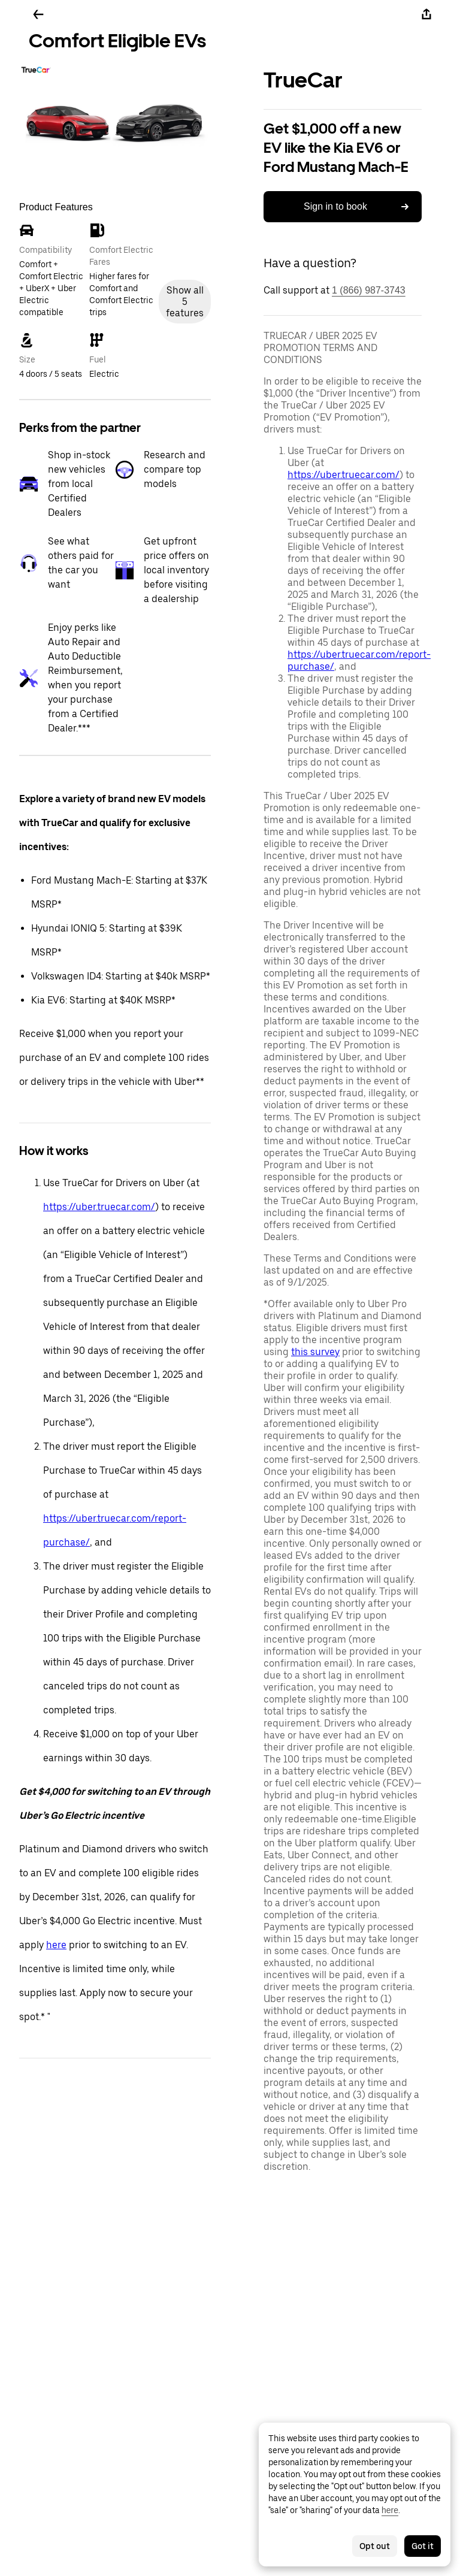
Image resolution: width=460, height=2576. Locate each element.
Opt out (374, 2546)
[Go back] (38, 14)
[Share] (426, 14)
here (56, 1945)
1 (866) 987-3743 (368, 290)
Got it (422, 2546)
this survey (315, 1351)
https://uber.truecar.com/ (99, 1207)
